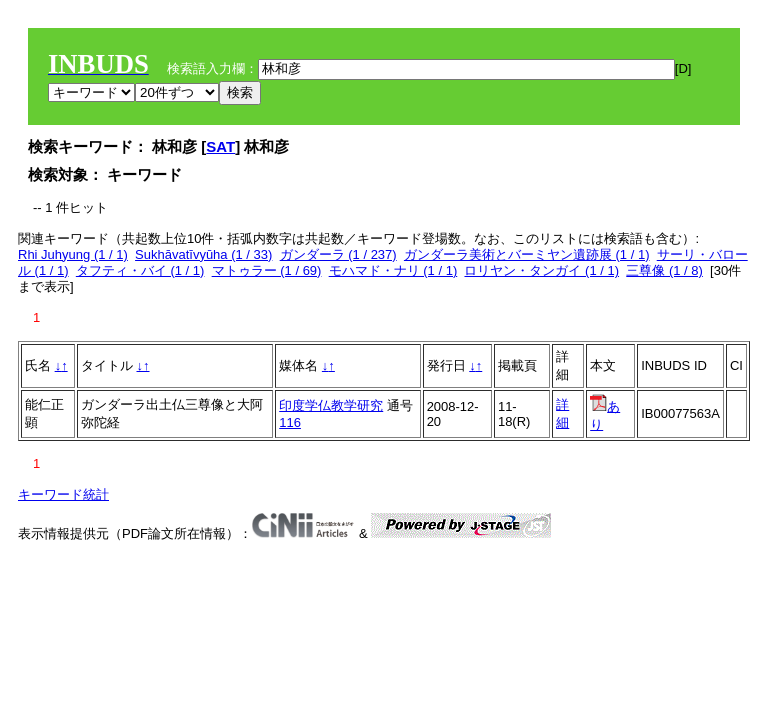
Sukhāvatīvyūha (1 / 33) (203, 254)
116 (290, 422)
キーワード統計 (63, 494)
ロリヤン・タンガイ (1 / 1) (541, 270)
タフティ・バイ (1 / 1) (140, 270)
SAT (220, 146)
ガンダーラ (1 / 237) (338, 254)
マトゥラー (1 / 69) (267, 270)
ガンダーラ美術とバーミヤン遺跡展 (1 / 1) (527, 254)
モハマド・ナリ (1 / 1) (393, 270)
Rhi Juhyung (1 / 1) (73, 254)
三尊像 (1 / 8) (664, 270)
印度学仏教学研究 (331, 405)
